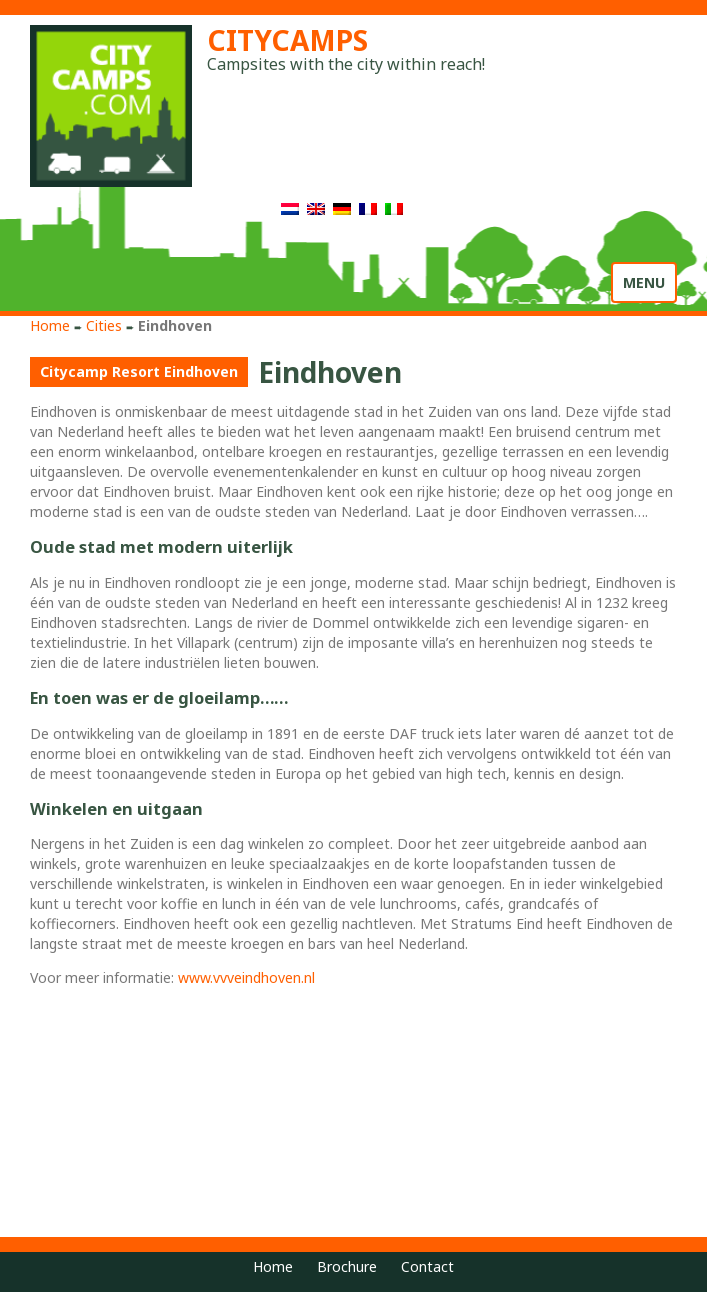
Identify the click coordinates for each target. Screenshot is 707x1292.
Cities (104, 325)
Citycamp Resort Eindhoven (139, 371)
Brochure (347, 1266)
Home (50, 325)
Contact (427, 1266)
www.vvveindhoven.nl (246, 977)
